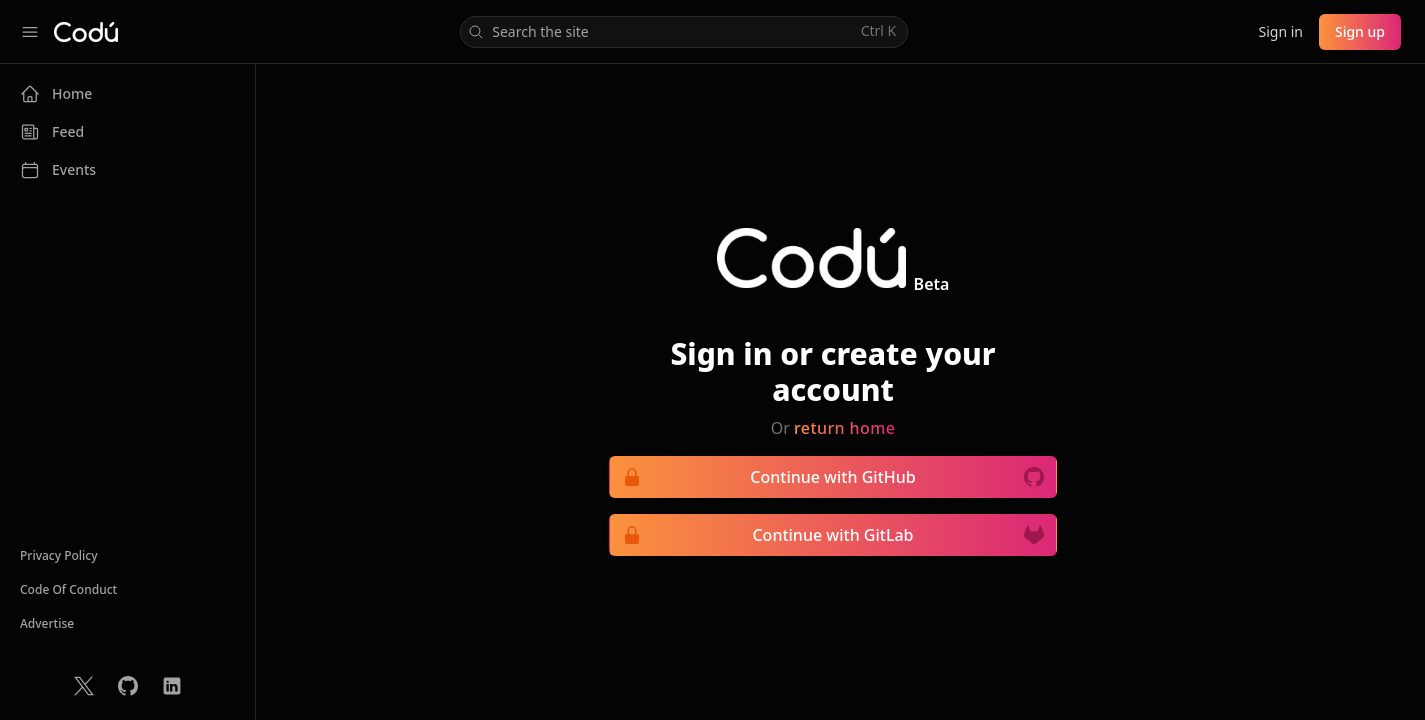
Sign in (1280, 31)
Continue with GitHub (833, 477)
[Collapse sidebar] (30, 32)
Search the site (682, 31)
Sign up (1360, 31)
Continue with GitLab (833, 535)
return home (844, 428)
